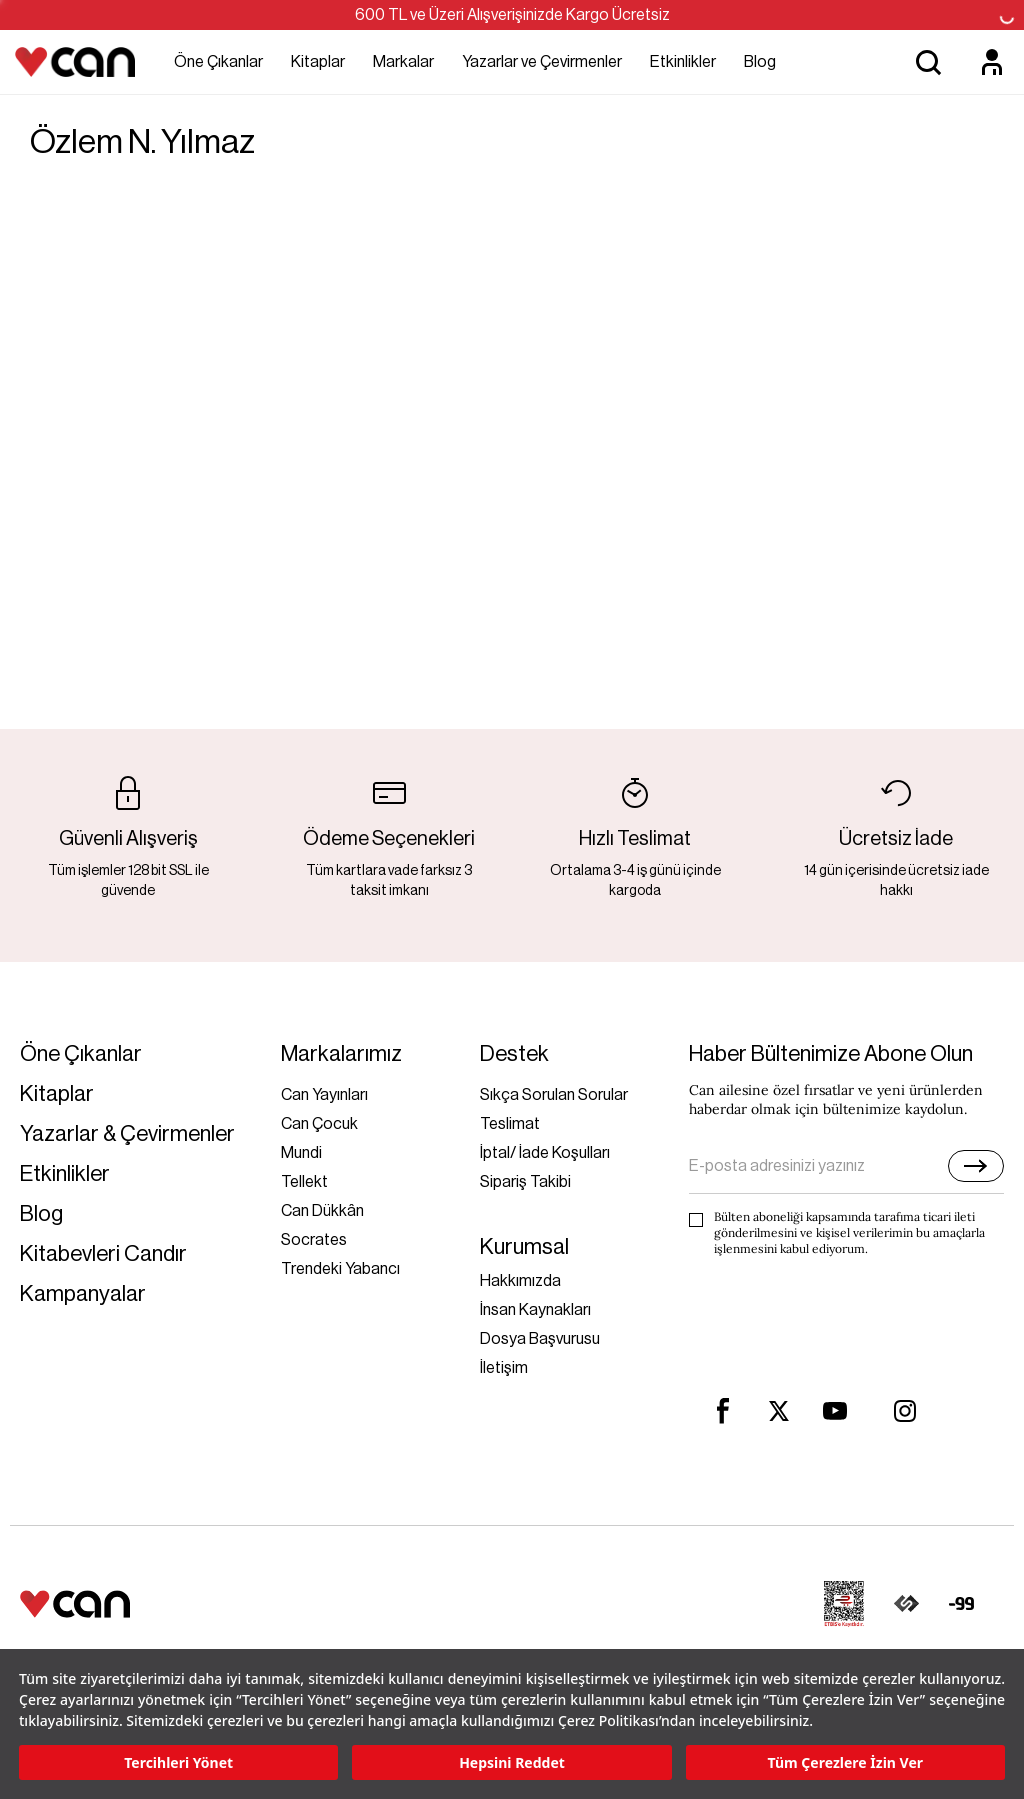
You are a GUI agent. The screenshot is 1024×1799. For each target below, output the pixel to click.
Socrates (314, 1240)
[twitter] (779, 1411)
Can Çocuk (319, 1124)
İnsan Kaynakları (535, 1310)
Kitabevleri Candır (103, 1254)
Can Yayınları (324, 1095)
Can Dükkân (322, 1211)
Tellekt (304, 1182)
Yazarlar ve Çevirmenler (542, 62)
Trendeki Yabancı (340, 1269)
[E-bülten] (976, 1166)
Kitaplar (318, 62)
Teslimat (510, 1124)
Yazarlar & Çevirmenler (127, 1134)
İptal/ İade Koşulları (545, 1153)
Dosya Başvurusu (540, 1339)
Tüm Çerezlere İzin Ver (845, 1762)
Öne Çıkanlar (218, 62)
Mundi (301, 1153)
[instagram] (905, 1411)
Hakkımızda (520, 1281)
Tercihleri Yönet (178, 1762)
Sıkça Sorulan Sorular (554, 1095)
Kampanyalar (83, 1294)
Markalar (403, 62)
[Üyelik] (992, 62)
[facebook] (723, 1411)
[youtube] (835, 1411)
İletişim (504, 1368)
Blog (760, 62)
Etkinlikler (683, 62)
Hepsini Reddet (512, 1762)
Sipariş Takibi (525, 1182)
